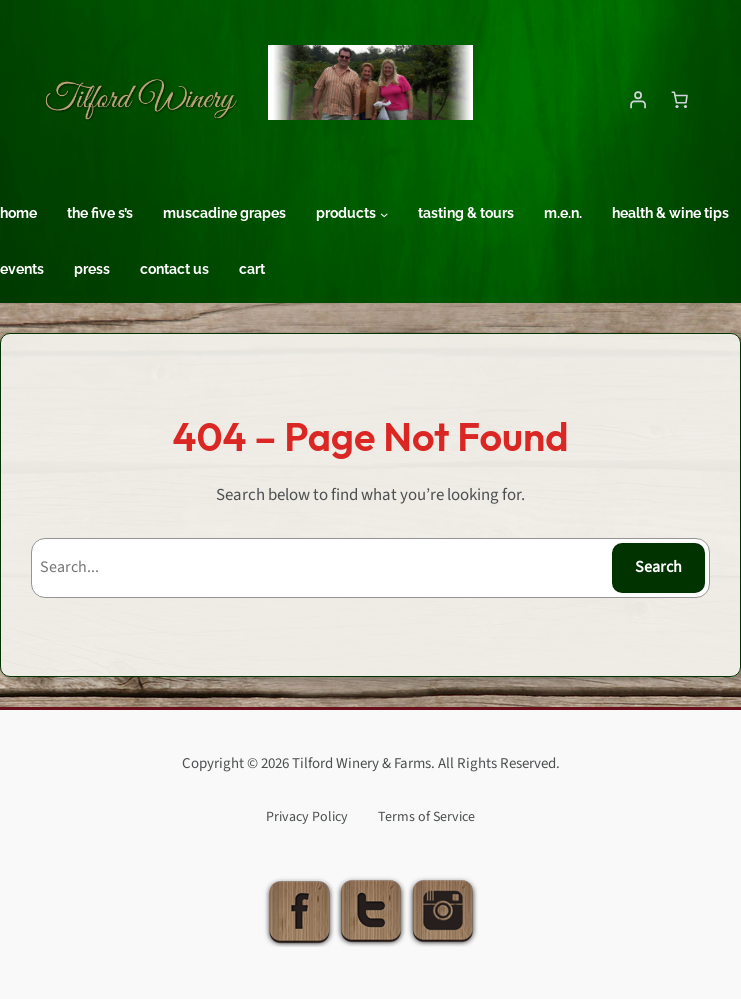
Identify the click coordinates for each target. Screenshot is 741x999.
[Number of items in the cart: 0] (680, 99)
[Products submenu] (384, 214)
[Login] (638, 99)
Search (658, 567)
